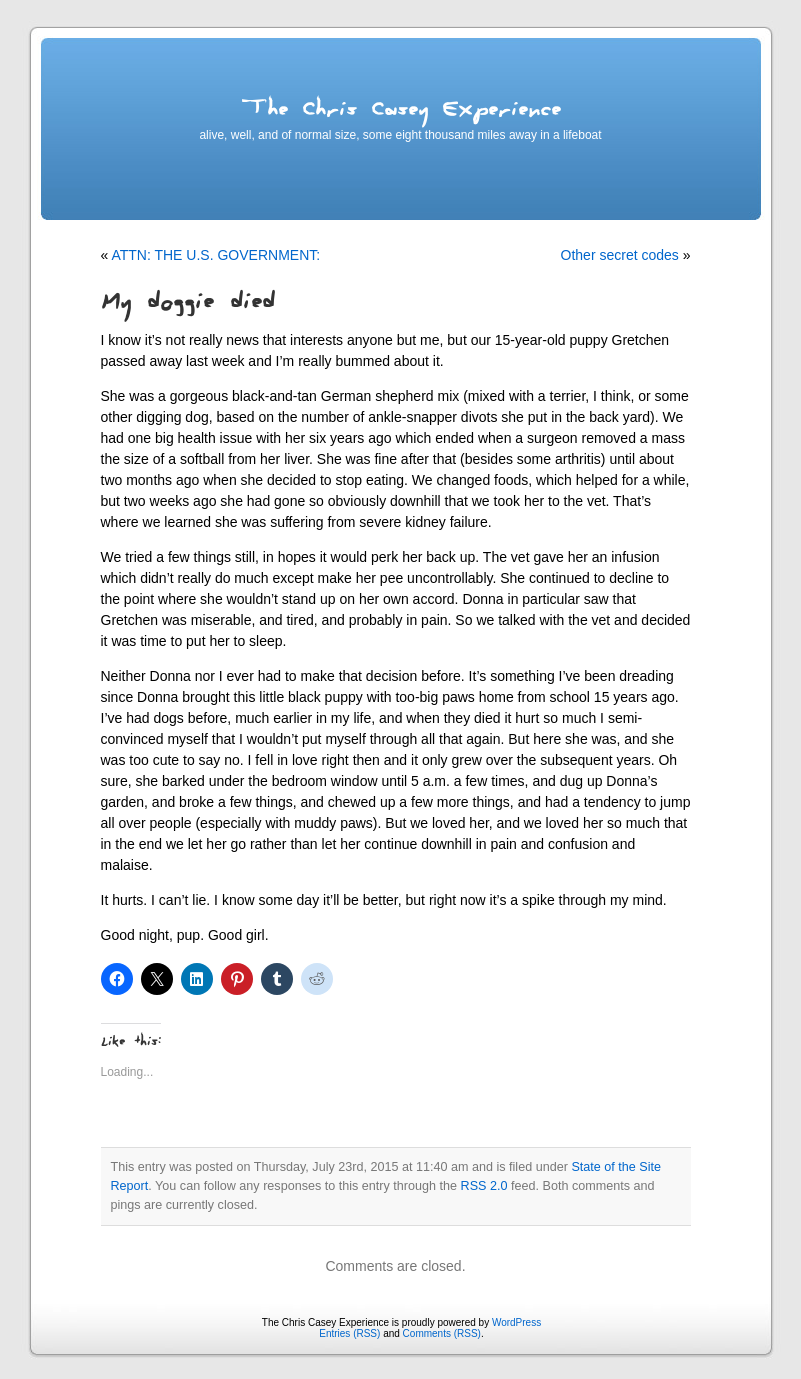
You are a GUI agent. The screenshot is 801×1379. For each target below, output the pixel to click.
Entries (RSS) (349, 1333)
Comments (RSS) (442, 1333)
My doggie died (188, 305)
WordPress (516, 1322)
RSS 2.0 (484, 1186)
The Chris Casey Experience (401, 113)
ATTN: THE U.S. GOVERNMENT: (215, 255)
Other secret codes (620, 255)
